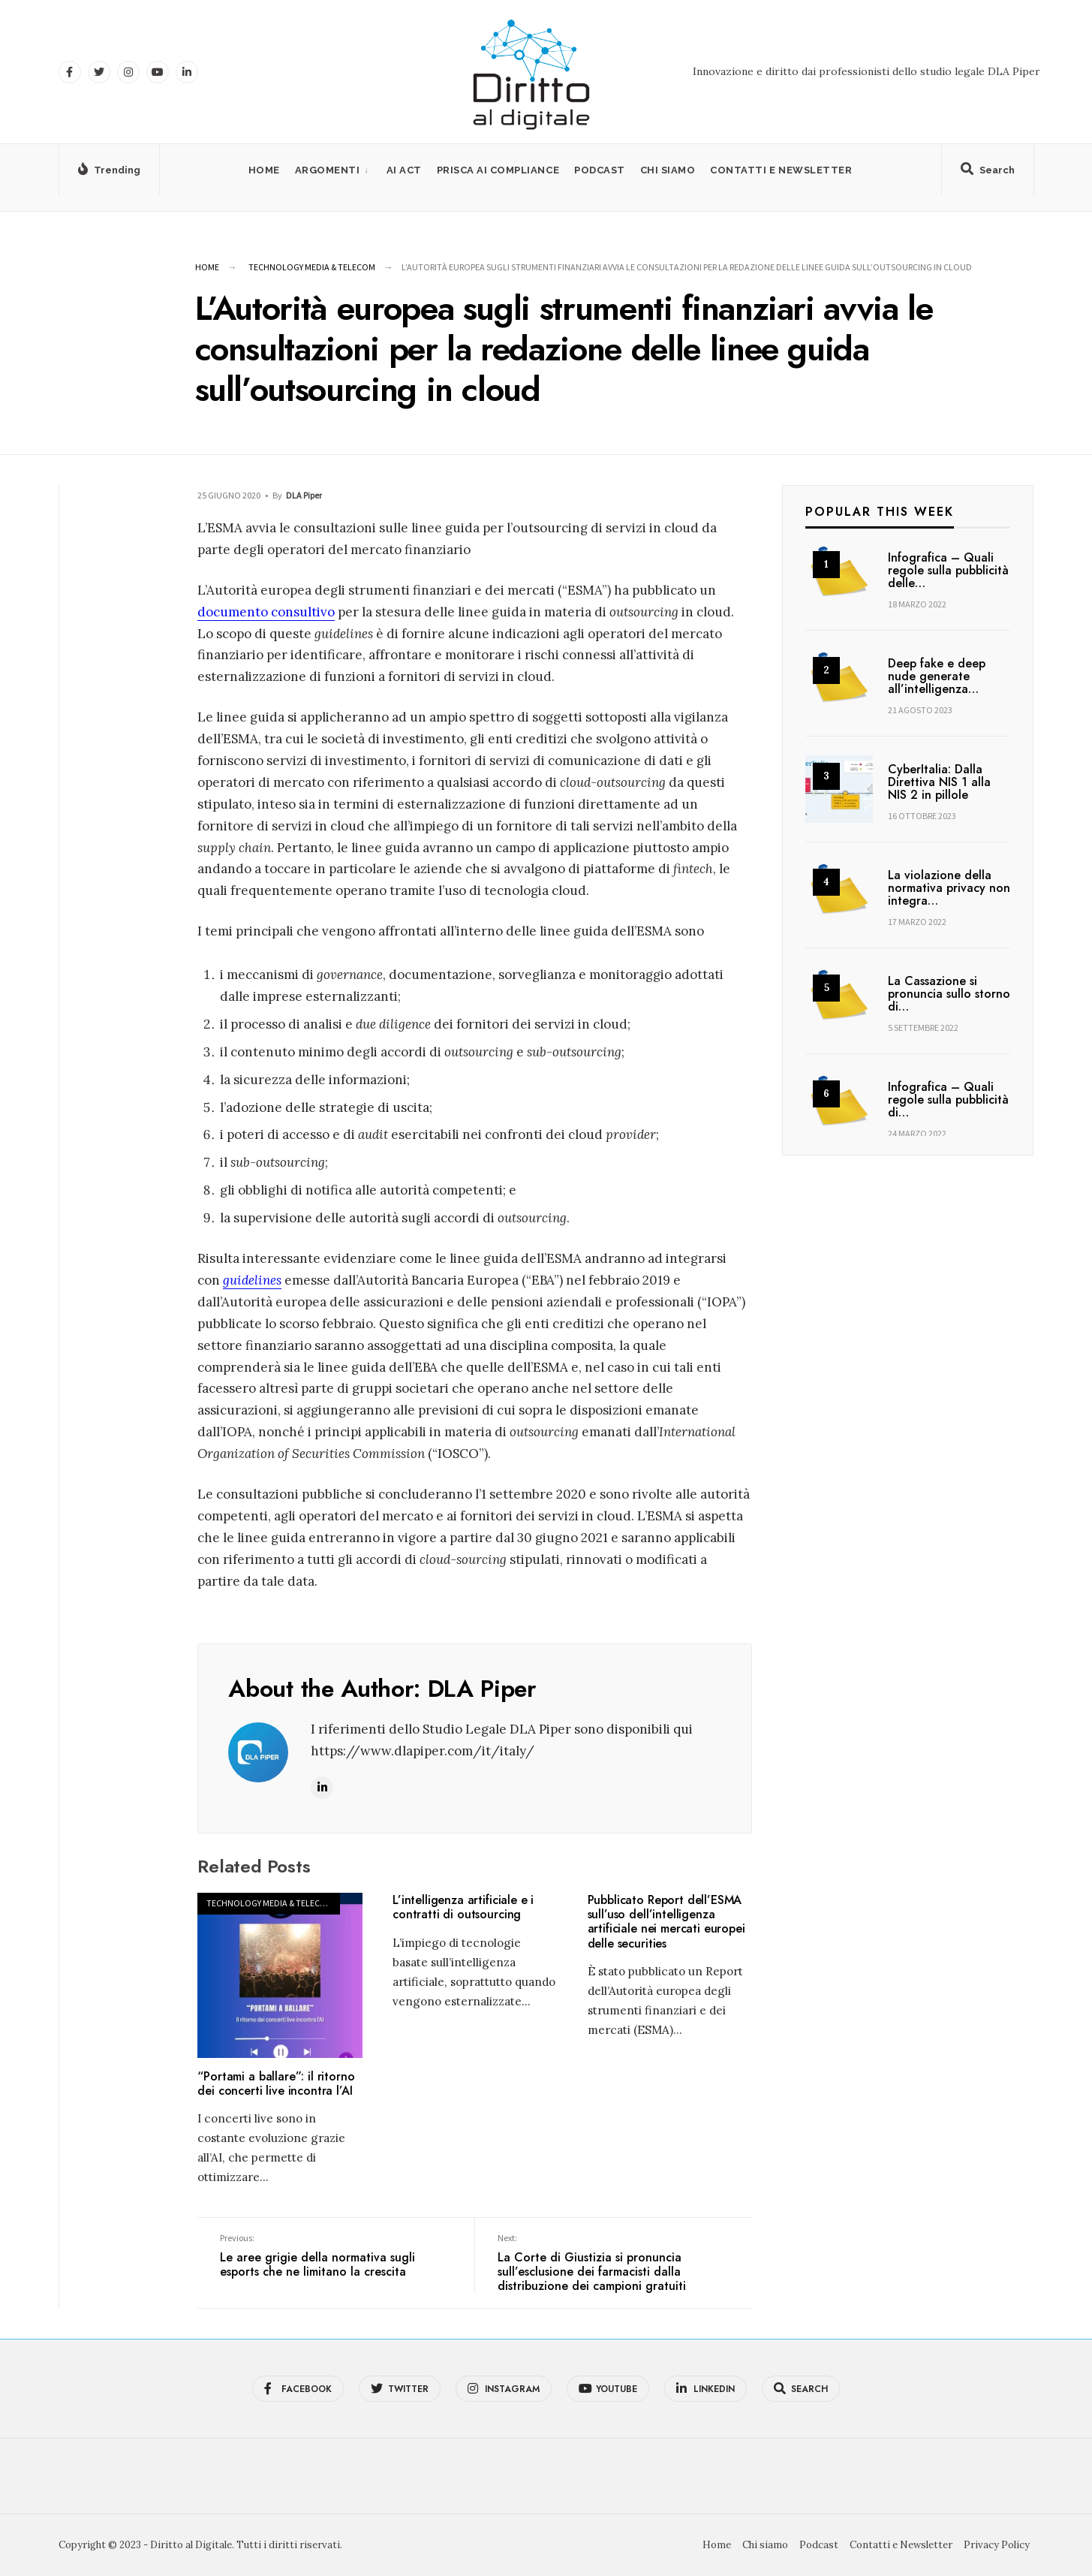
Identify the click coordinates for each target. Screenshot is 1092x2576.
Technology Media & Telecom (311, 267)
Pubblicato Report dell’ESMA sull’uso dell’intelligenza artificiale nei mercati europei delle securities (666, 1921)
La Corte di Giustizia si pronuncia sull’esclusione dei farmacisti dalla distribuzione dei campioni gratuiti (614, 2263)
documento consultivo (266, 612)
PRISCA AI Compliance (498, 170)
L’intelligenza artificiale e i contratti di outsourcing (463, 1907)
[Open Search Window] (987, 172)
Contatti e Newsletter (781, 170)
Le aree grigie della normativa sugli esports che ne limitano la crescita (335, 2256)
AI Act (404, 170)
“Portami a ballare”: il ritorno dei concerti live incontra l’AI (275, 2083)
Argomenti (327, 170)
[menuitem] (333, 170)
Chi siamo (668, 170)
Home (264, 170)
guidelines (252, 1280)
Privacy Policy (997, 2544)
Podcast (599, 170)
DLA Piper (304, 495)
